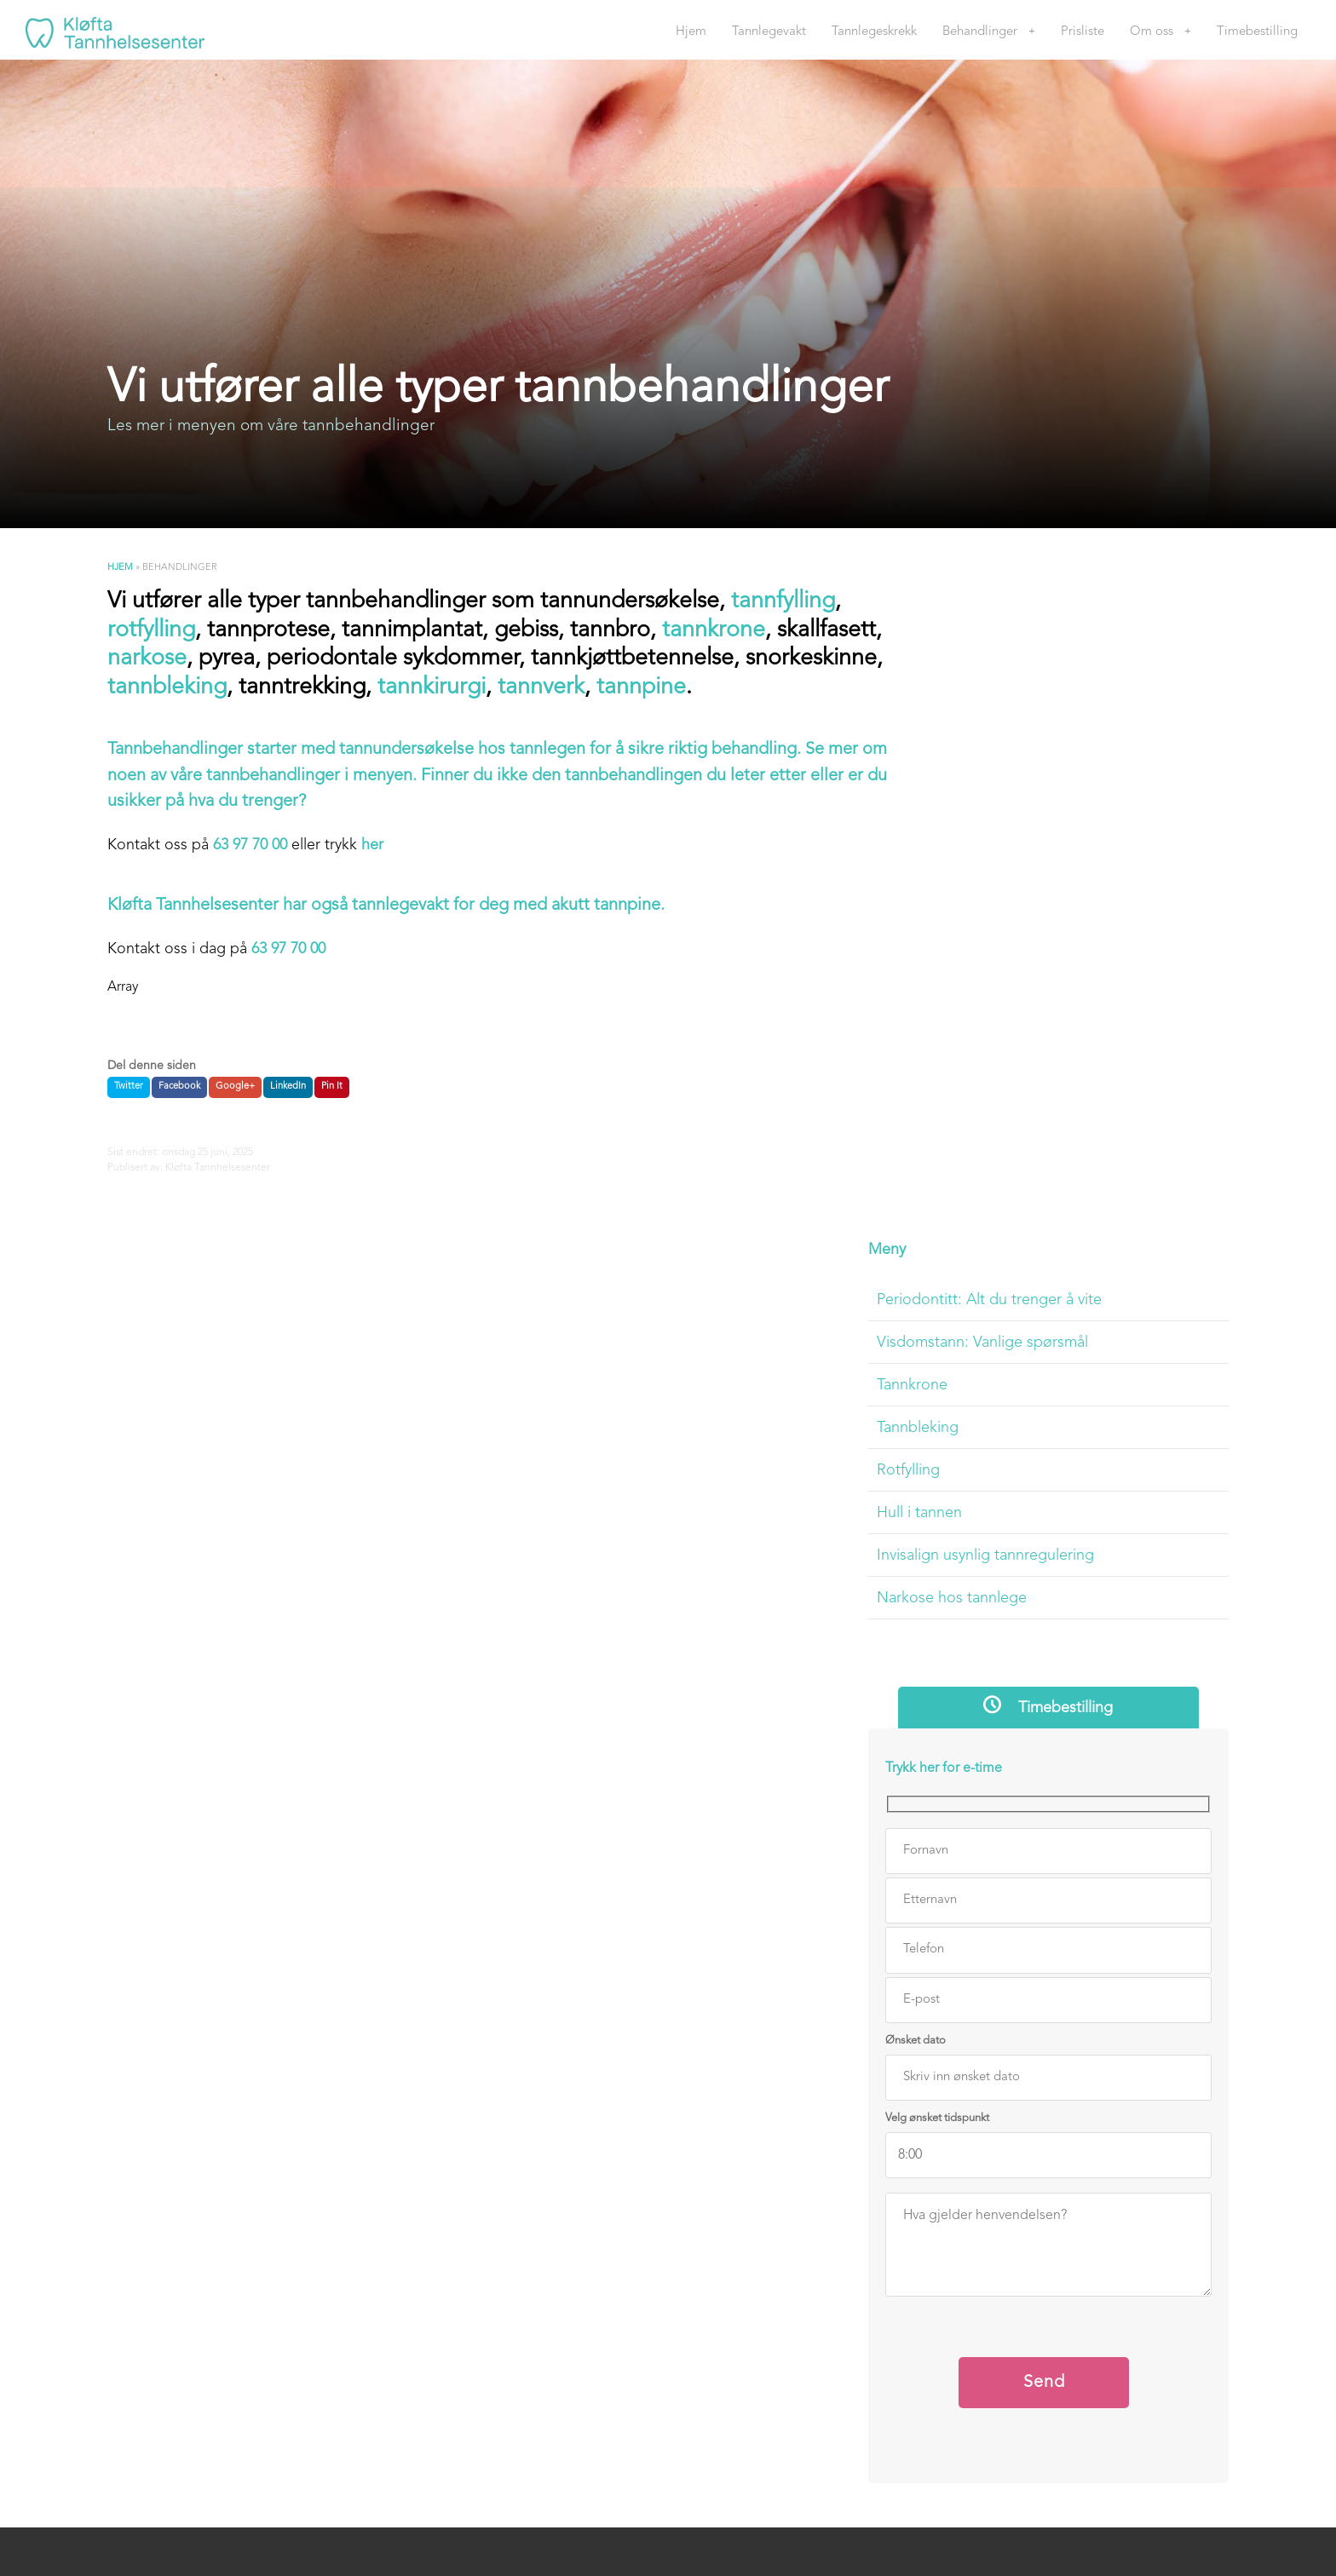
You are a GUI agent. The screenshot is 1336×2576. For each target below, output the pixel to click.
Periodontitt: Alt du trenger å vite (1048, 623)
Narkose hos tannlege (1011, 921)
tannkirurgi (577, 689)
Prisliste (1082, 32)
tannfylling (790, 603)
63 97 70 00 (248, 847)
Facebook (178, 1089)
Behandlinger (979, 32)
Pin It (330, 1089)
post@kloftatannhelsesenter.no (784, 2214)
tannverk (688, 689)
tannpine (789, 689)
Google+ (233, 1089)
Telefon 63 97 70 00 (775, 1987)
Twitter (126, 1089)
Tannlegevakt (769, 32)
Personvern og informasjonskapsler (1046, 2315)
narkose (258, 660)
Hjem (691, 32)
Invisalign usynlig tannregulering (1044, 879)
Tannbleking (976, 751)
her (371, 847)
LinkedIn (286, 1089)
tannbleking (310, 689)
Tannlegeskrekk (874, 32)
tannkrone (720, 631)
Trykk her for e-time (1002, 1094)
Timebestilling (1257, 32)
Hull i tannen (978, 836)
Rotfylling (967, 794)
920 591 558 (779, 2136)
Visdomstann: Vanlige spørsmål (1041, 666)
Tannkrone (971, 708)
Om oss (1151, 32)
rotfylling (150, 631)
